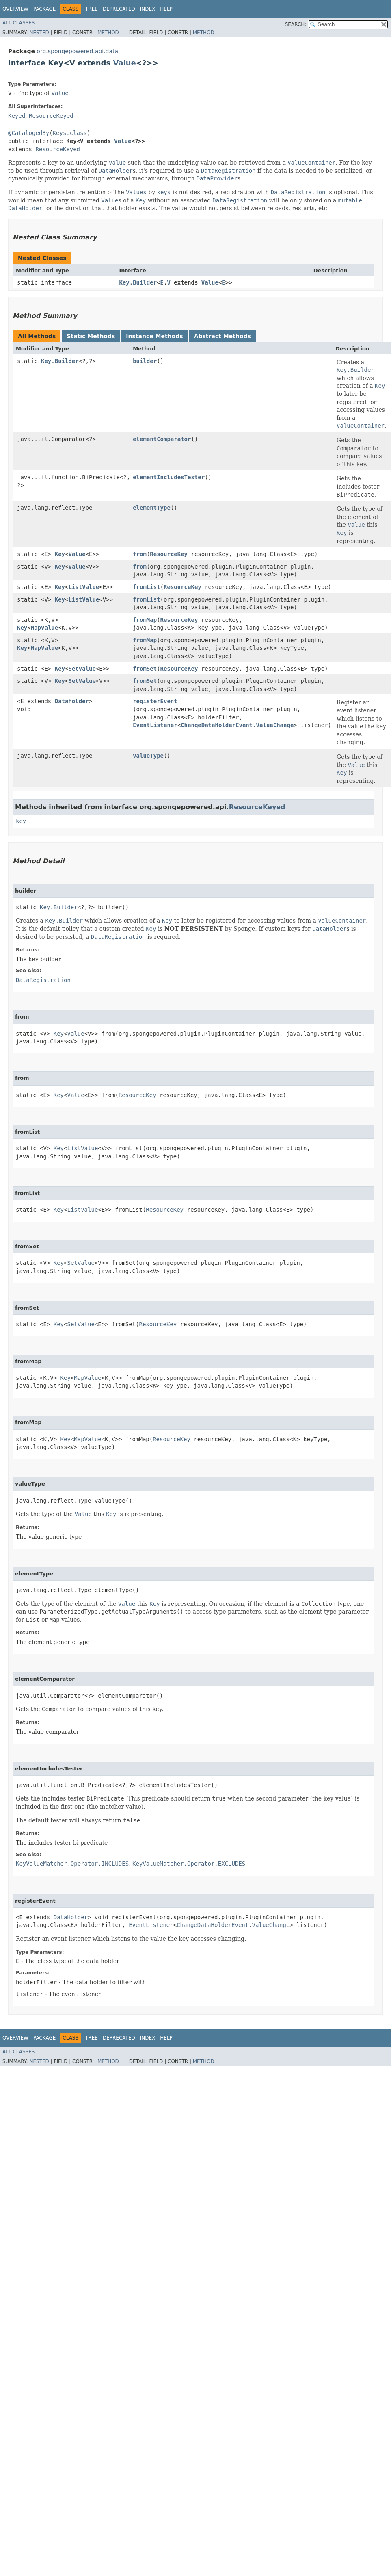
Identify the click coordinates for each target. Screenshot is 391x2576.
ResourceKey (169, 554)
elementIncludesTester (169, 477)
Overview (15, 9)
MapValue (44, 627)
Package (44, 9)
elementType (152, 507)
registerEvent (155, 701)
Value (124, 63)
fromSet (145, 668)
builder (145, 361)
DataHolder (72, 701)
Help (166, 9)
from (140, 554)
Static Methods (91, 336)
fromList (146, 587)
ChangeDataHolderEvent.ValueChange (237, 725)
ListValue (83, 587)
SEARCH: (296, 24)
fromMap (145, 620)
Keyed (16, 116)
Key (60, 554)
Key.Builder (138, 282)
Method (108, 32)
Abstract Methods (222, 336)
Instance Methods (154, 336)
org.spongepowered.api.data (77, 51)
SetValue (81, 668)
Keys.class (70, 133)
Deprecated (119, 9)
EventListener (155, 725)
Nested (39, 32)
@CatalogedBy (28, 133)
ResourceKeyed (51, 116)
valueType (148, 755)
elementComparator (162, 439)
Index (148, 9)
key (21, 821)
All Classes (18, 23)
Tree (91, 9)
